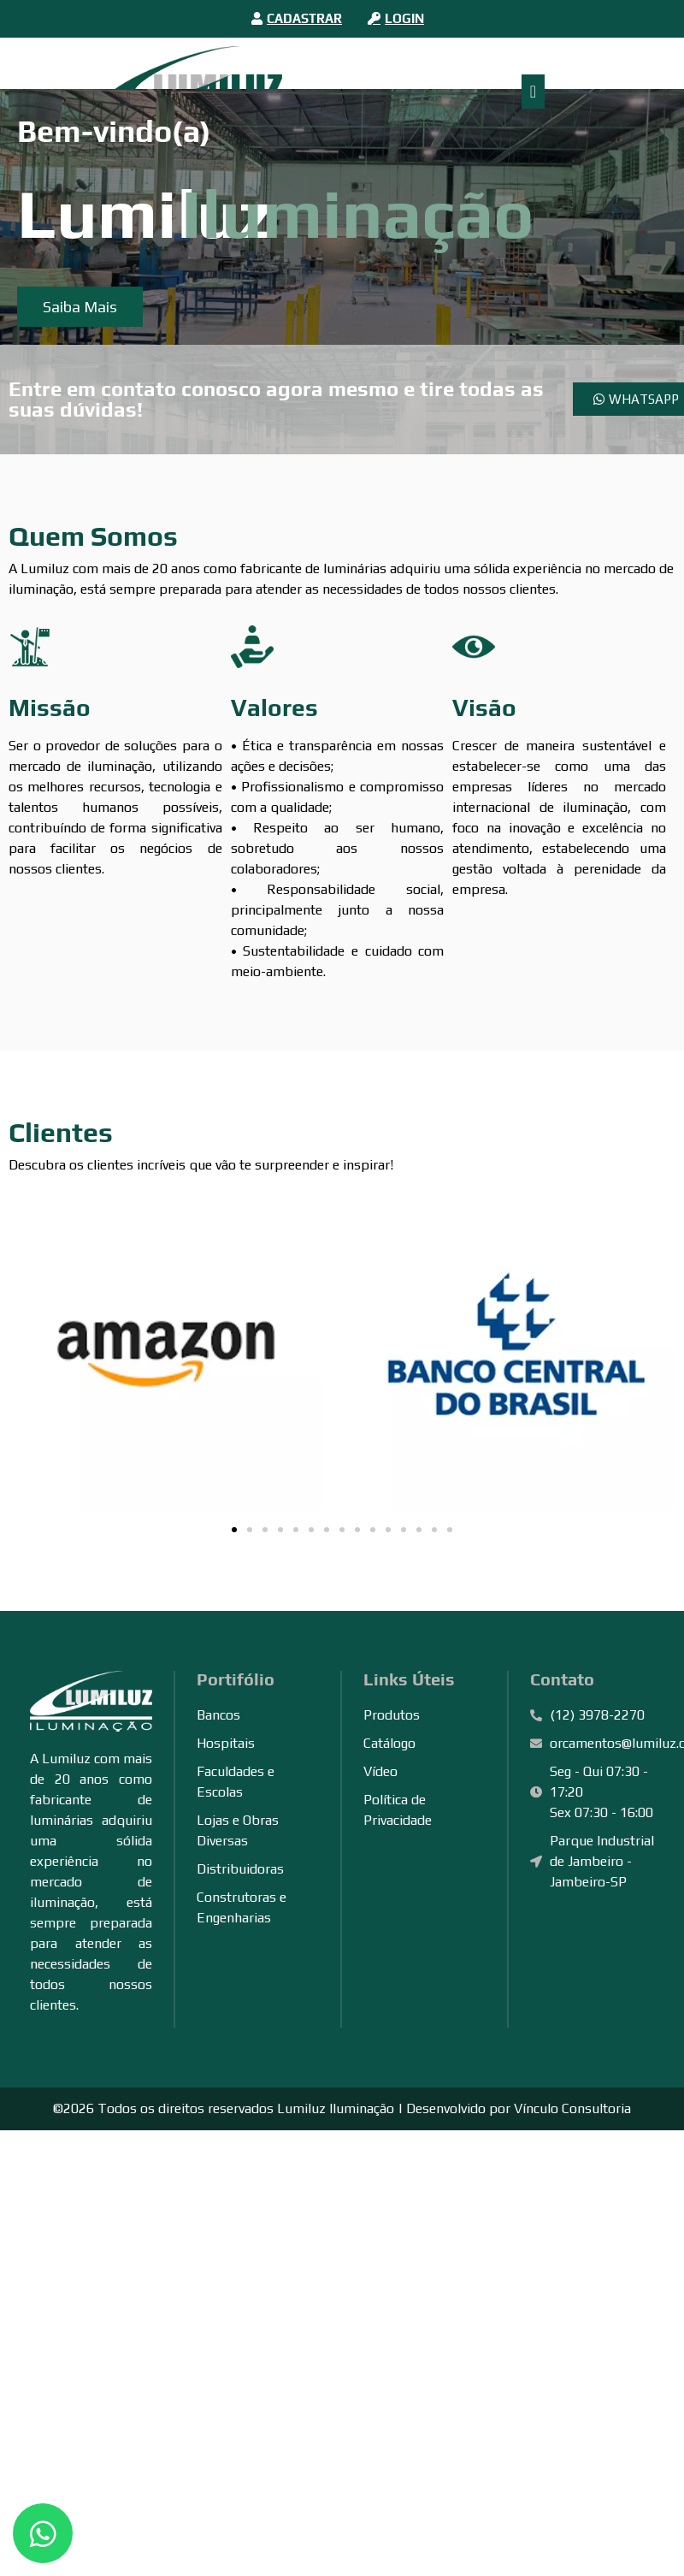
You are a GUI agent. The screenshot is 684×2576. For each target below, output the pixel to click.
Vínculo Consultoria (572, 2108)
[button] (234, 1529)
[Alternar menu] (533, 91)
